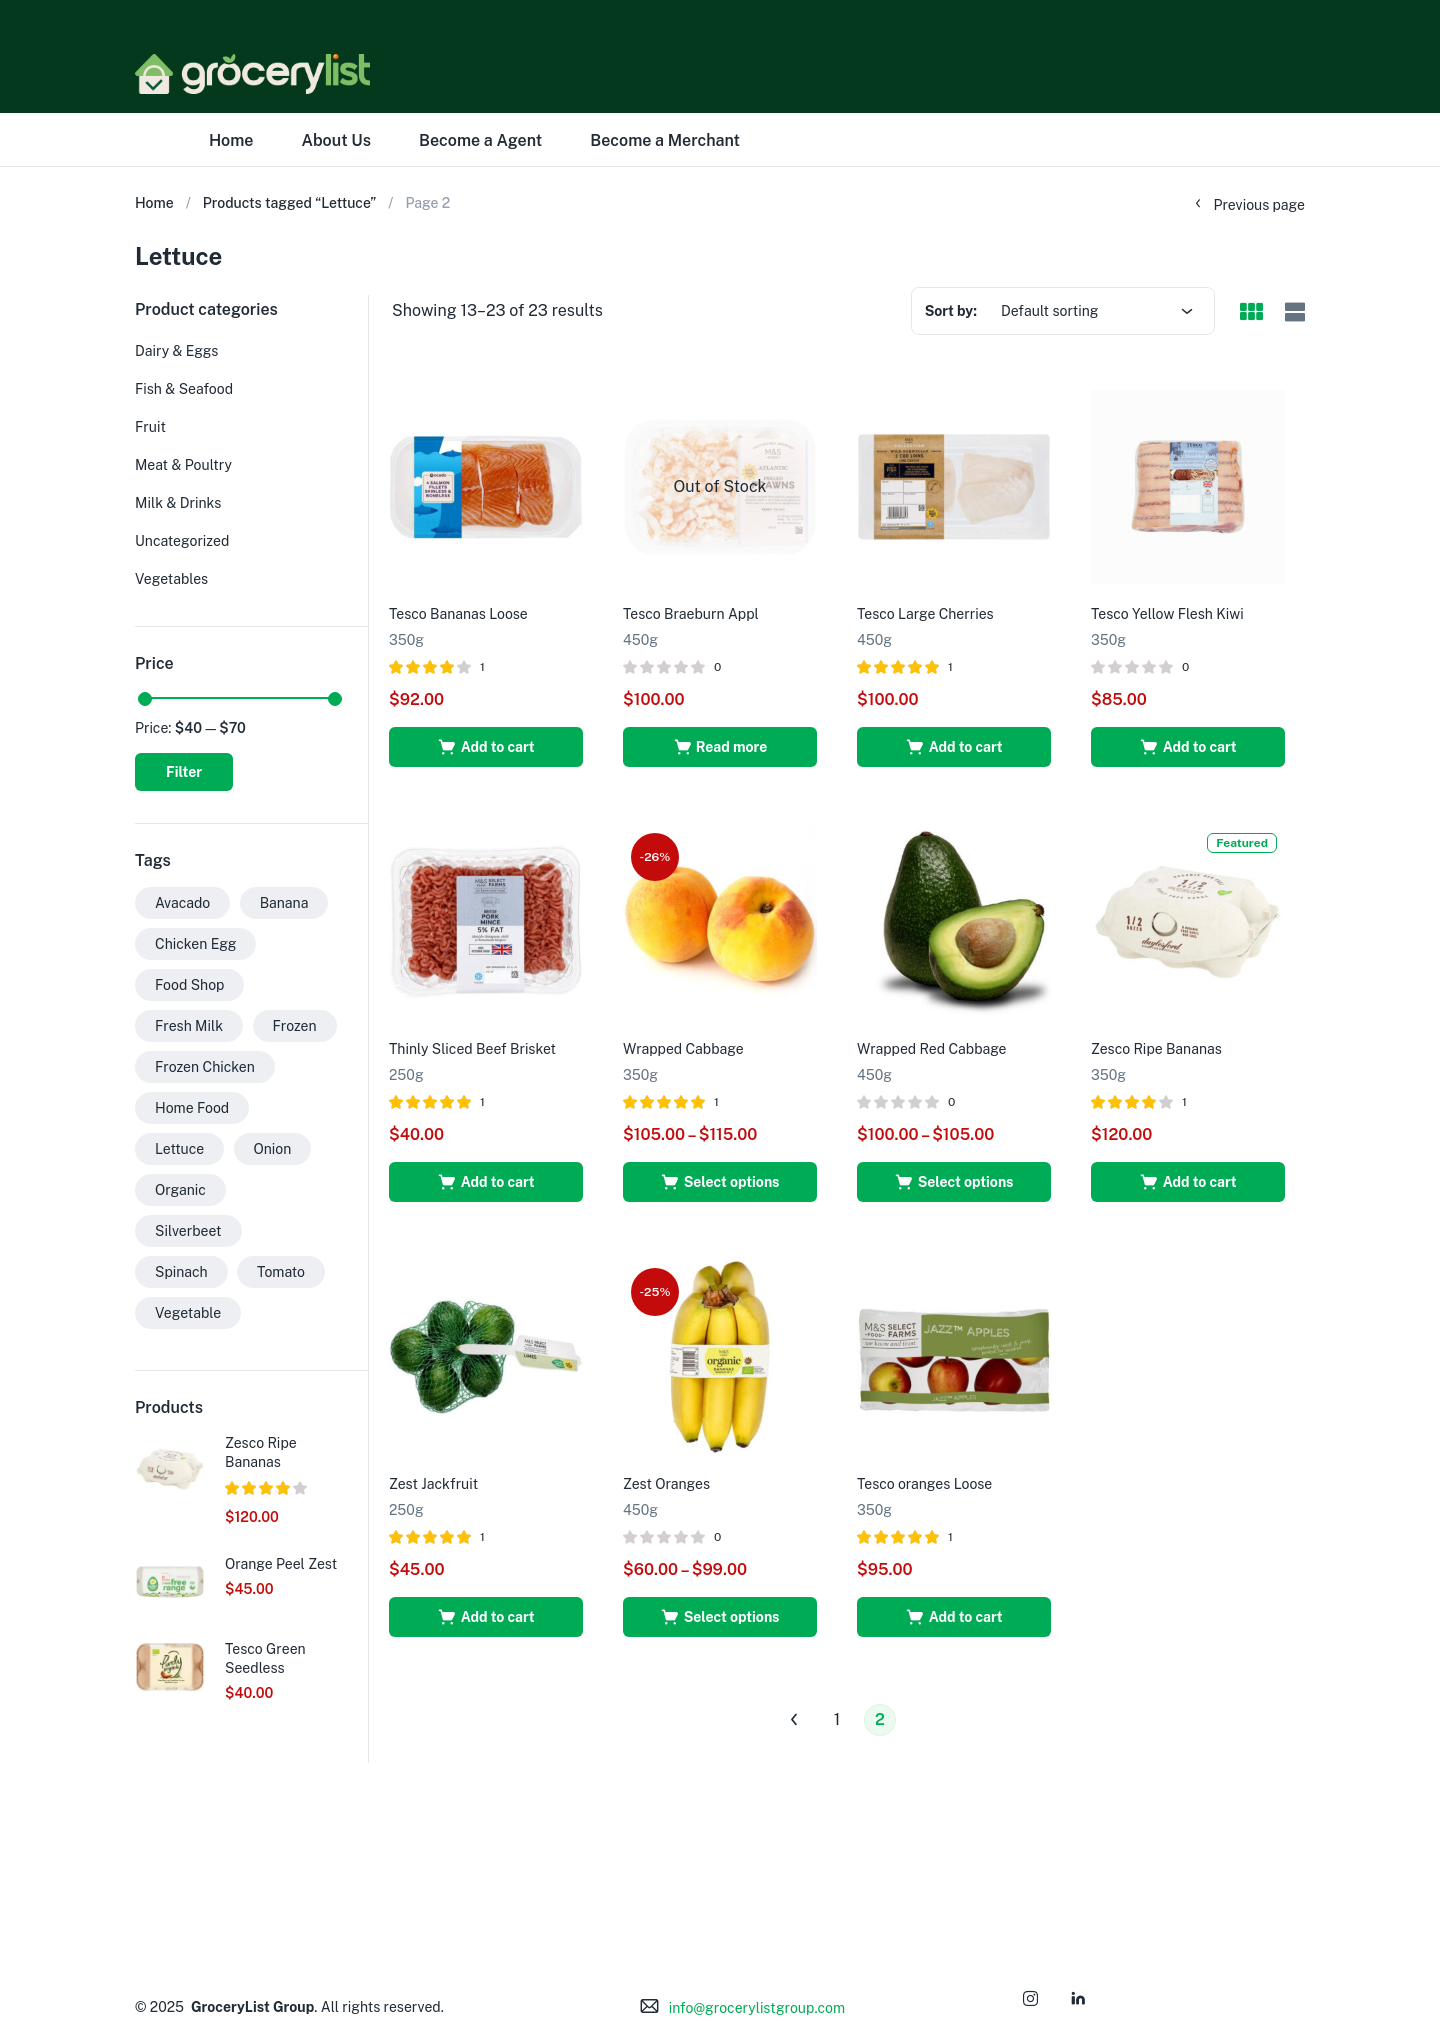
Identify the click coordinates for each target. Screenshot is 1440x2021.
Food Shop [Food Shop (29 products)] (189, 985)
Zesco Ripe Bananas (1156, 1049)
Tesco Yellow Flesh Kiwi (1167, 614)
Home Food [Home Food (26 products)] (192, 1108)
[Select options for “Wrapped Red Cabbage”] (954, 1182)
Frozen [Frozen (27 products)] (295, 1026)
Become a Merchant (665, 140)
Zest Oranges (666, 1484)
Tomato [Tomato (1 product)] (281, 1272)
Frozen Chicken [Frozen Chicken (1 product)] (205, 1067)
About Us (336, 140)
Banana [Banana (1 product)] (284, 903)
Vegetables (171, 579)
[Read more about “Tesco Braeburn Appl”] (720, 747)
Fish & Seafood (184, 389)
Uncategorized (182, 541)
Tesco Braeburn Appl (691, 614)
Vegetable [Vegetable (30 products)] (188, 1313)
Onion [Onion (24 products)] (273, 1149)
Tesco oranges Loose (924, 1484)
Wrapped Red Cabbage (932, 1049)
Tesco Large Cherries (925, 614)
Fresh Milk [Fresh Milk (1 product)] (189, 1026)
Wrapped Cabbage (683, 1049)
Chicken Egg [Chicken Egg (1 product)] (195, 944)
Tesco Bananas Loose (458, 614)
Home (231, 140)
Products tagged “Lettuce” (290, 203)
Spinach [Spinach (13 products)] (181, 1272)
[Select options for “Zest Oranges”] (720, 1617)
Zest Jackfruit (433, 1484)
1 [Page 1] (837, 1719)
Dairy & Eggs (176, 351)
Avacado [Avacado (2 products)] (182, 903)
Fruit (150, 427)
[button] (486, 747)
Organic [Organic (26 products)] (180, 1190)
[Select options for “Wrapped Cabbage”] (720, 1182)
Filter (184, 772)
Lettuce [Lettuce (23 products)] (179, 1149)
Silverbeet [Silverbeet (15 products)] (188, 1231)
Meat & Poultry (183, 465)
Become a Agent (480, 140)
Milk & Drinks (178, 503)
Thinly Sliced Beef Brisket (472, 1049)
